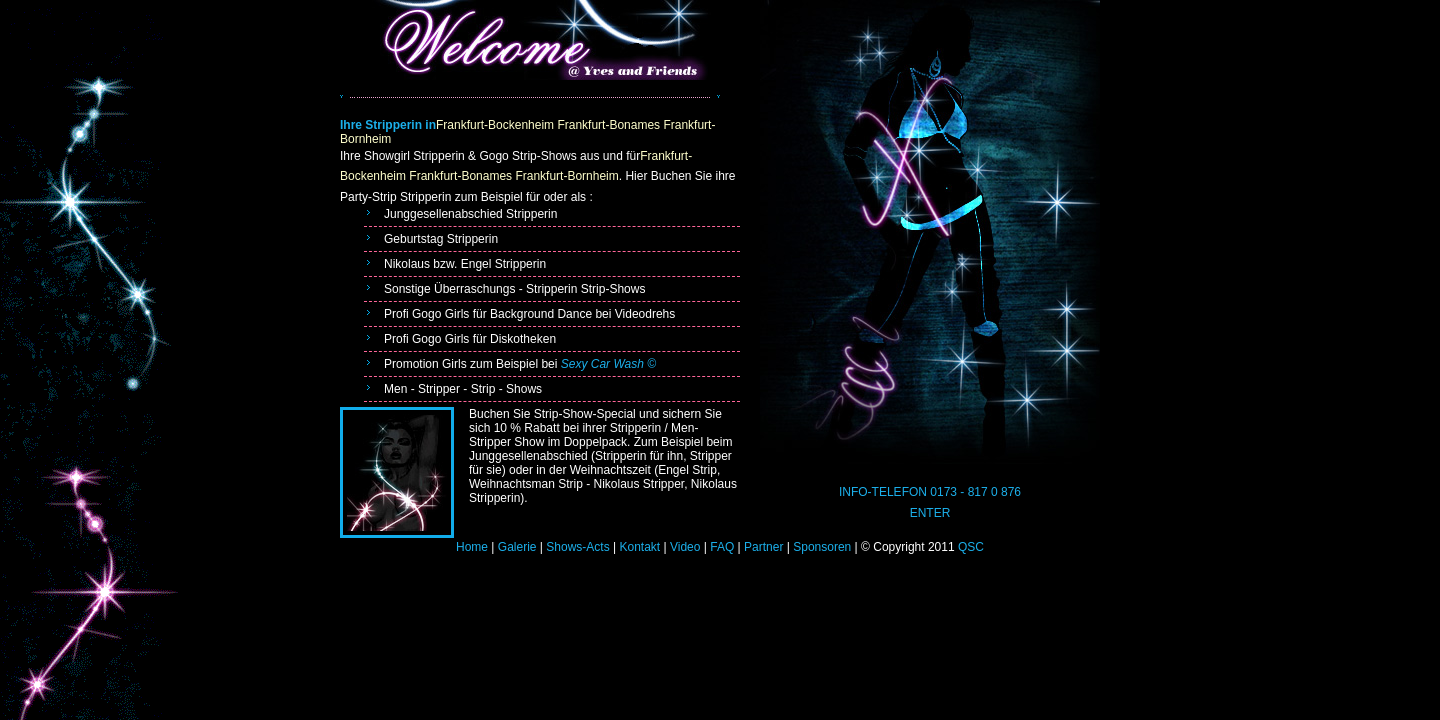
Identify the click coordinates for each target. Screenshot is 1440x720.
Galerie (517, 547)
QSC (969, 547)
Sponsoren (822, 547)
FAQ (722, 547)
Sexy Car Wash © (608, 364)
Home (472, 547)
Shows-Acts (577, 547)
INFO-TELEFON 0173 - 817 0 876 (930, 492)
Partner (763, 547)
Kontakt (639, 547)
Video (685, 547)
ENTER (930, 513)
